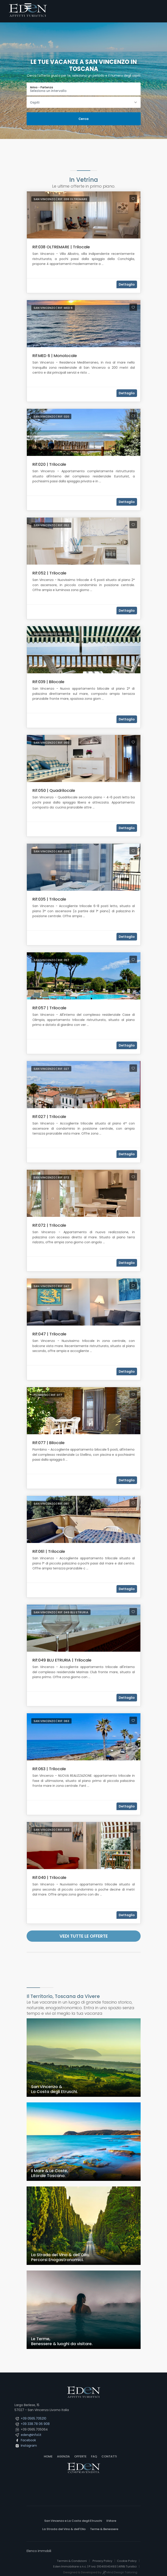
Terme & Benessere (104, 2529)
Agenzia (63, 2456)
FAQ (94, 2456)
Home (48, 2456)
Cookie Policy (127, 2561)
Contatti (109, 2456)
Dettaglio (127, 284)
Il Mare (111, 2521)
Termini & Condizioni (72, 2561)
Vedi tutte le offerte (83, 1936)
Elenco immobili (39, 2551)
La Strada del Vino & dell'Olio (64, 2529)
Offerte (80, 2456)
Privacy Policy (102, 2561)
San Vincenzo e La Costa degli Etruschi (73, 2521)
